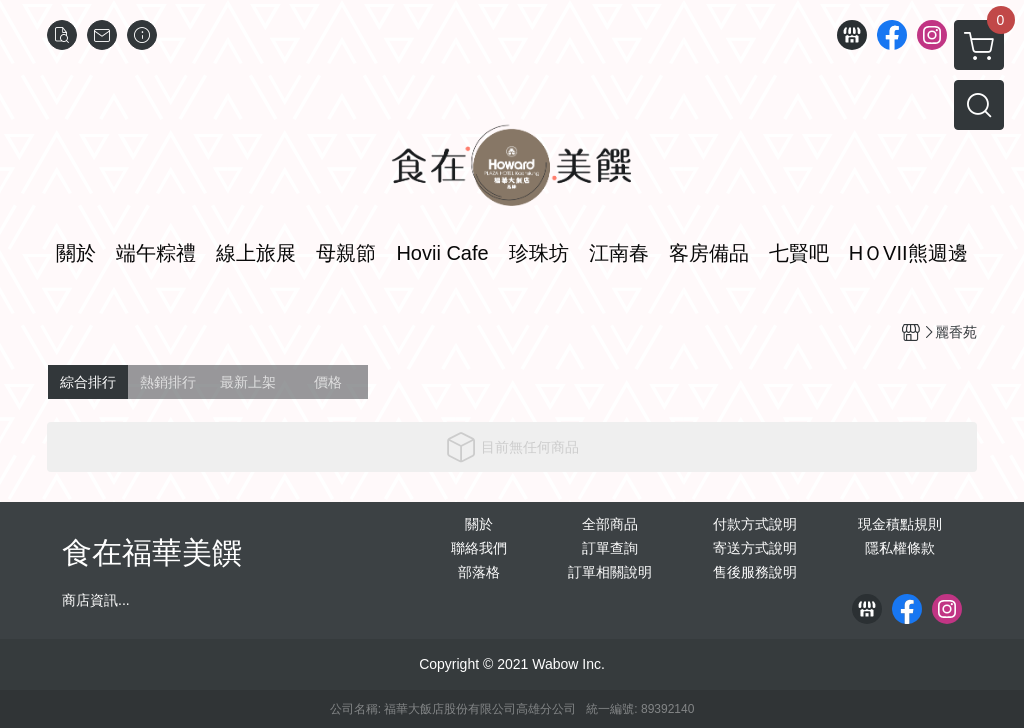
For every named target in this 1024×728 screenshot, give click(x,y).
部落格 (479, 572)
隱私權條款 (900, 548)
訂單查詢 (610, 548)
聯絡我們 (479, 548)
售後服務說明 (755, 572)
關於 (479, 524)
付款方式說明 (755, 524)
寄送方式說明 (755, 548)
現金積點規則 (900, 524)
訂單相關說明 (610, 572)
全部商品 (610, 524)
